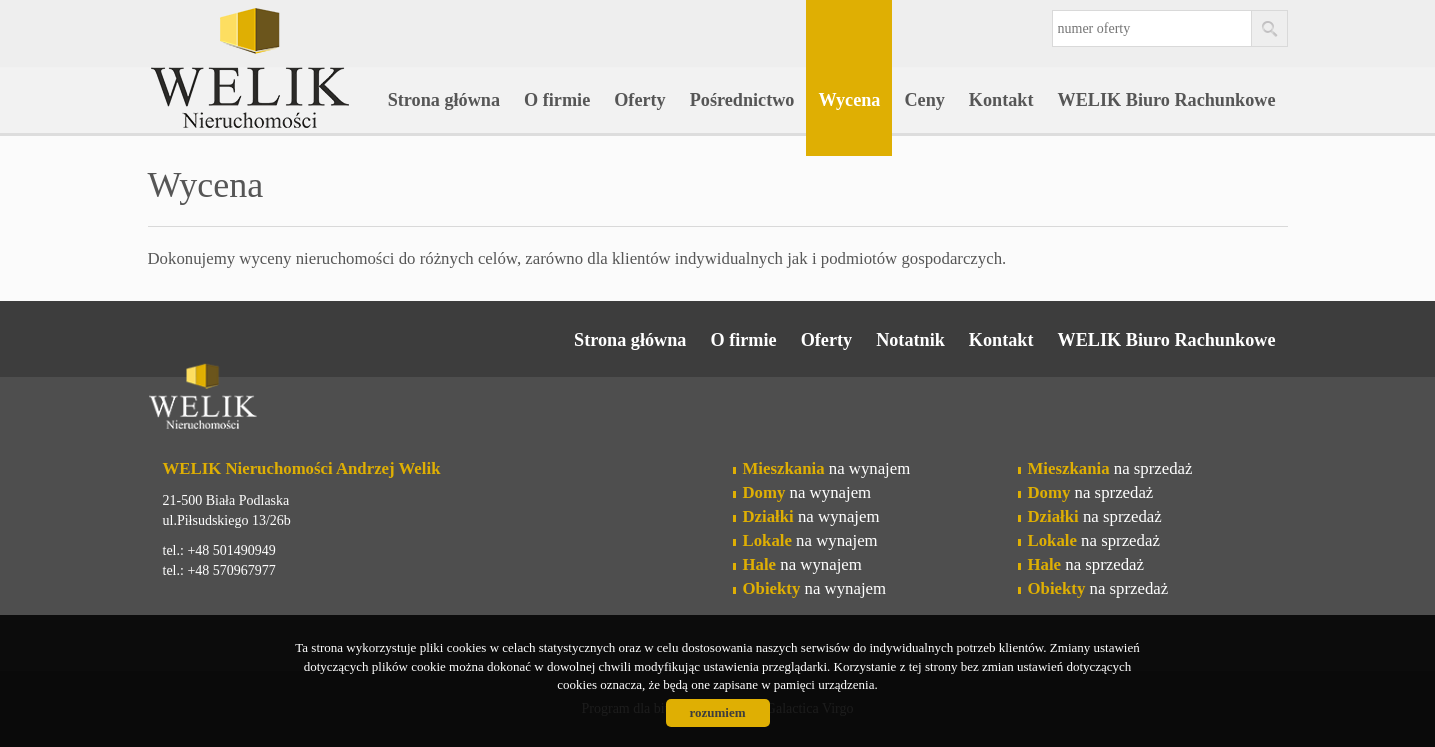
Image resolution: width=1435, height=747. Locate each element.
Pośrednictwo (742, 100)
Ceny (924, 100)
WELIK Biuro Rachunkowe (1167, 100)
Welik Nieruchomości (303, 400)
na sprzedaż (1110, 468)
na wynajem (827, 468)
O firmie (557, 100)
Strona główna (444, 100)
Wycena (849, 100)
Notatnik (910, 340)
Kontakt (1001, 100)
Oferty (640, 100)
